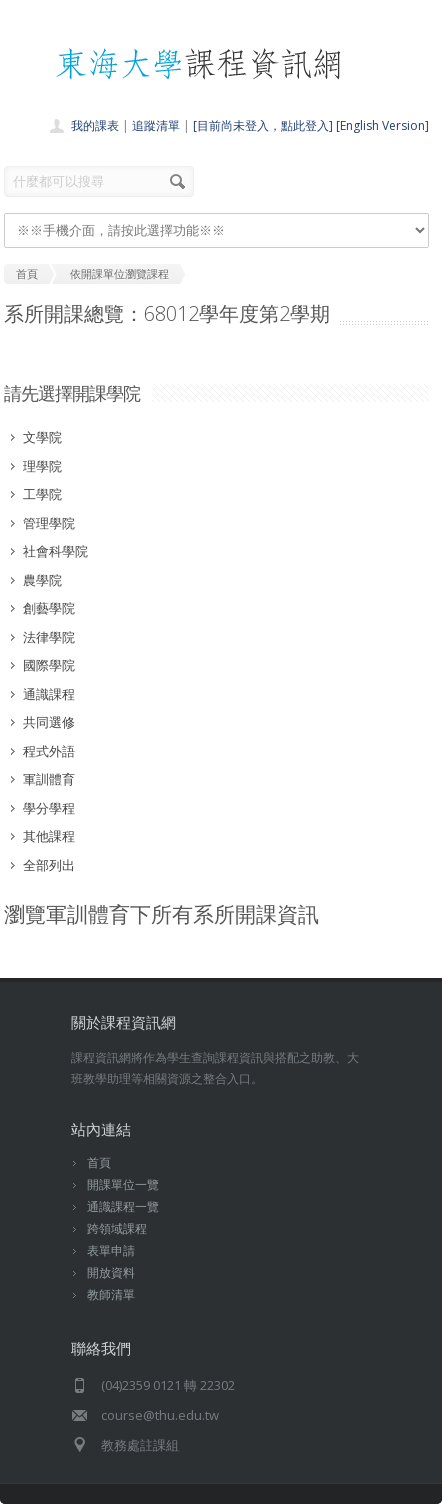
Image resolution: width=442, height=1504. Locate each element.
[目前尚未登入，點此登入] (263, 125)
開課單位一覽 (123, 1184)
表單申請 (111, 1250)
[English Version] (382, 125)
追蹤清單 (156, 125)
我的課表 (95, 125)
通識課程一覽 (123, 1206)
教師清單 (111, 1294)
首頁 (99, 1162)
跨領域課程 (117, 1228)
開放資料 (111, 1272)
